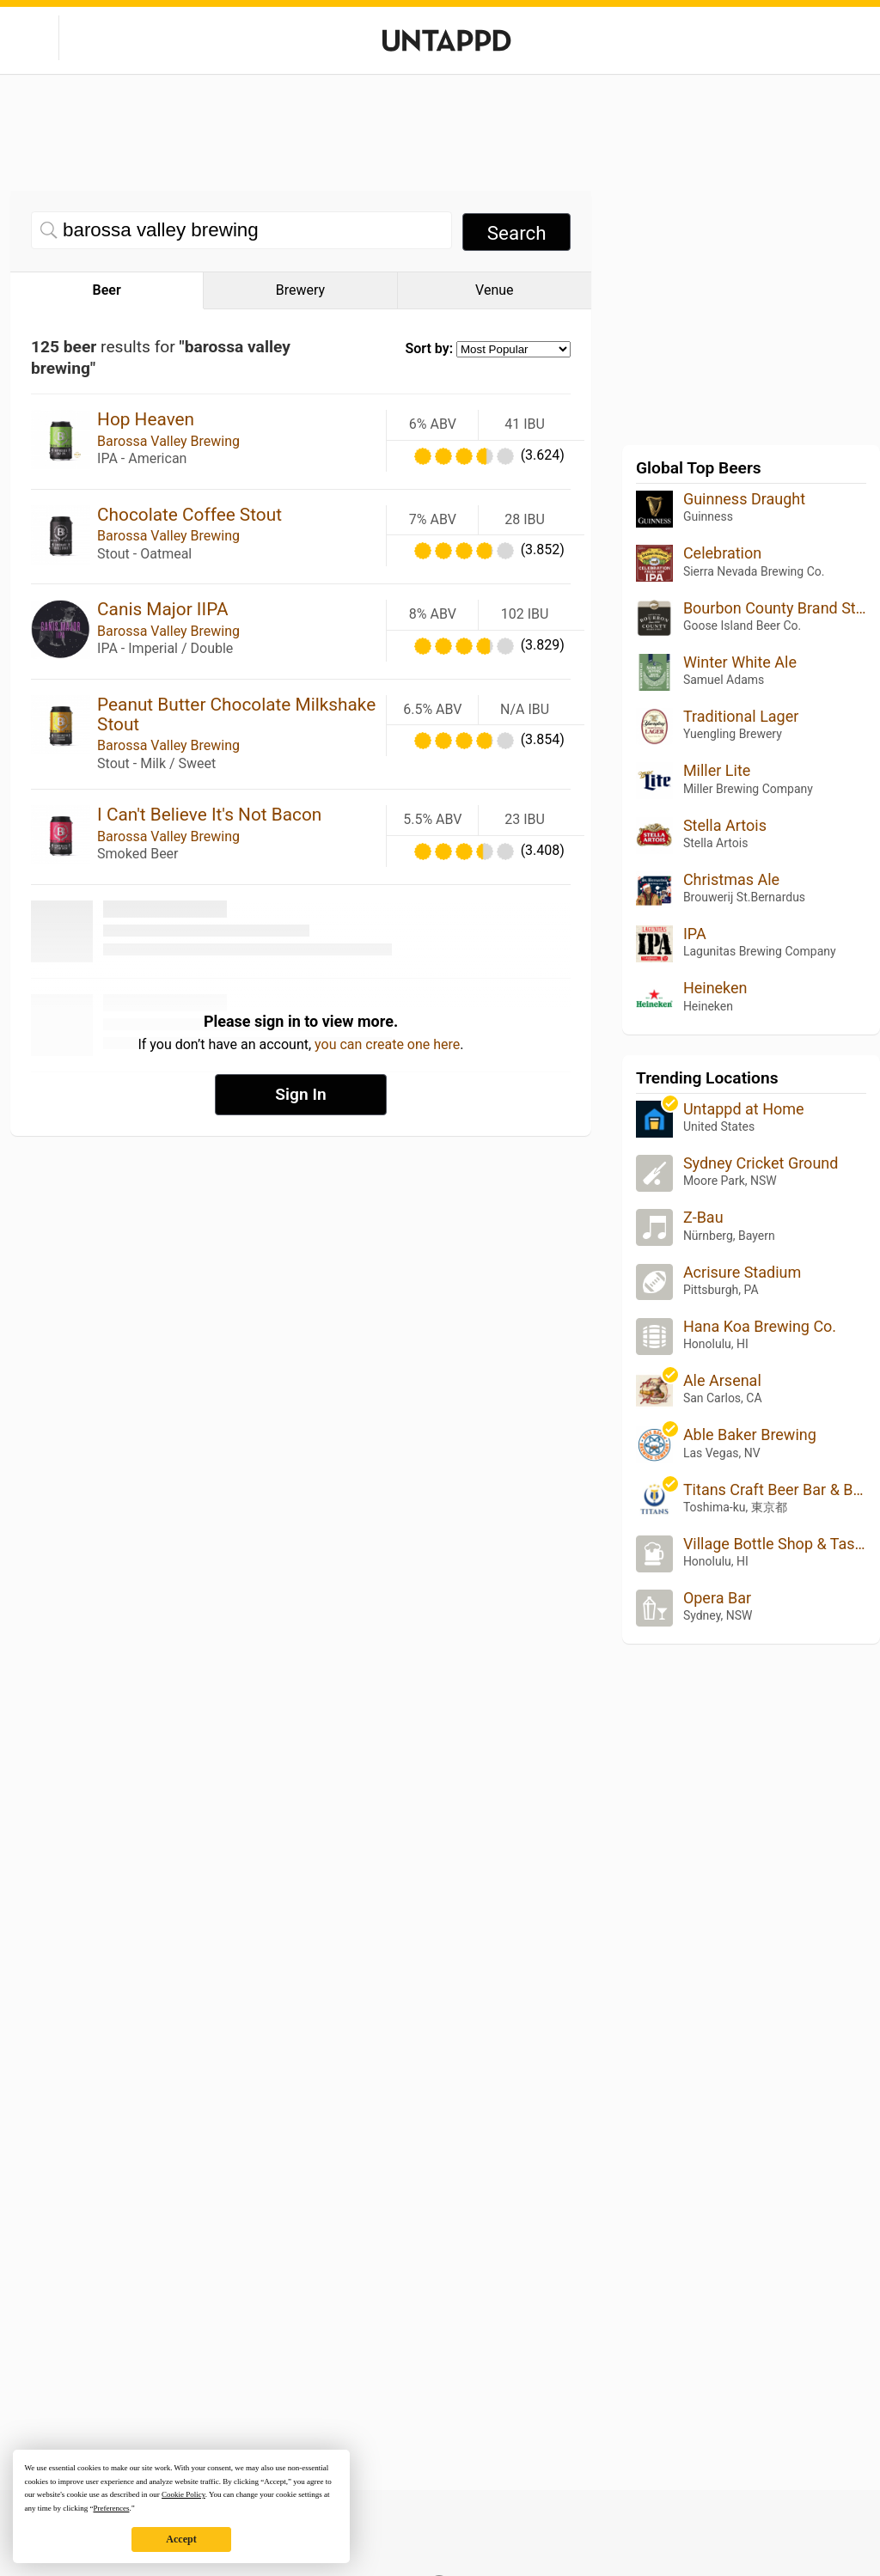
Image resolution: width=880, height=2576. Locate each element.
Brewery (300, 290)
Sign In (300, 1094)
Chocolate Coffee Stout (189, 514)
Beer (107, 290)
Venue (494, 290)
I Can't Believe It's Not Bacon (209, 814)
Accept (181, 2539)
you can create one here (387, 1044)
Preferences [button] (111, 2508)
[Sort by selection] (513, 349)
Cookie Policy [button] (183, 2494)
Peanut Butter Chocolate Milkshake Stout (236, 714)
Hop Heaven (145, 419)
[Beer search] (241, 230)
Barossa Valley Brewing (168, 441)
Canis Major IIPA (162, 609)
